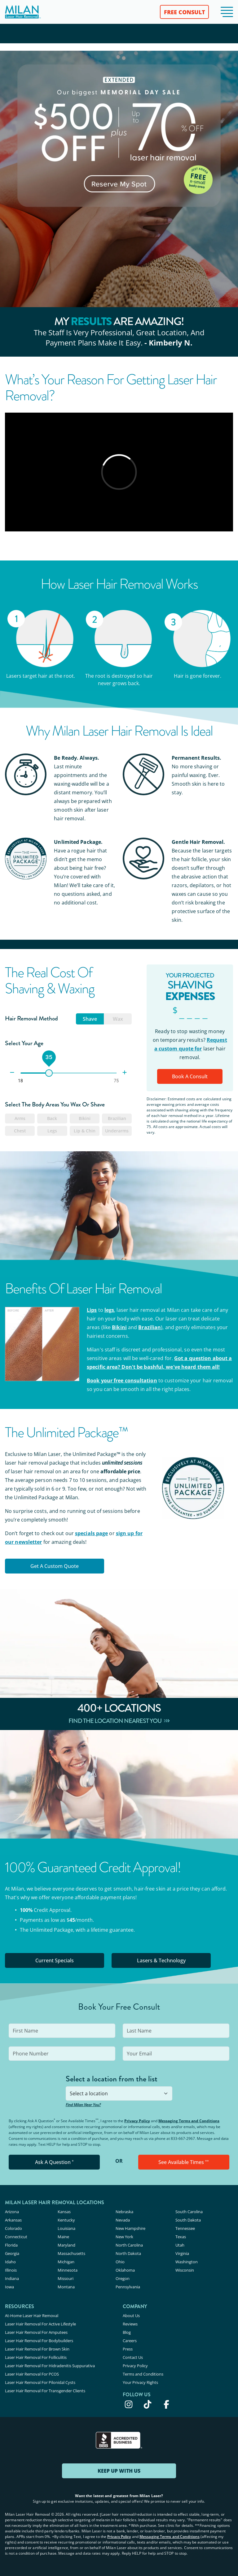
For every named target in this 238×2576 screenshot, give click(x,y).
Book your (122, 1380)
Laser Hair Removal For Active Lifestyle (40, 2324)
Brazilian (117, 1118)
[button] (227, 12)
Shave (90, 1018)
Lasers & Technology (161, 1960)
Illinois (11, 2270)
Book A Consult (190, 1076)
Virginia (182, 2253)
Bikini (84, 1118)
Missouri (65, 2278)
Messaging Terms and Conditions (188, 2120)
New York (124, 2236)
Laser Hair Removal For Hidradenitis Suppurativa (50, 2365)
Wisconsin (184, 2270)
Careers (130, 2340)
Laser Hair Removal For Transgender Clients (45, 2391)
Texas (180, 2236)
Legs (52, 1131)
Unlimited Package (51, 1929)
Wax (118, 1018)
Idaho (10, 2262)
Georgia (12, 2253)
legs (109, 1310)
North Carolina (129, 2245)
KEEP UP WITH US (119, 2470)
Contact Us (133, 2357)
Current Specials (54, 1960)
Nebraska (124, 2211)
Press (128, 2349)
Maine (63, 2236)
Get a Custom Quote (54, 1566)
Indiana (12, 2278)
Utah (179, 2245)
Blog (127, 2332)
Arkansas (13, 2220)
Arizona (12, 2211)
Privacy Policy (137, 2120)
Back (52, 1118)
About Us (131, 2315)
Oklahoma (125, 2270)
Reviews (130, 2324)
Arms (20, 1118)
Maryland (66, 2245)
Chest (20, 1131)
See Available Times (183, 2162)
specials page (91, 1533)
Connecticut (16, 2236)
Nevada (123, 2220)
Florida (11, 2245)
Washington (186, 2262)
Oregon (123, 2278)
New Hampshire (130, 2228)
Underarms (117, 1131)
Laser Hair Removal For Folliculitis (36, 2357)
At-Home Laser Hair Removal (31, 2315)
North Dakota (128, 2253)
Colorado (13, 2228)
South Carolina (189, 2211)
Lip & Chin (84, 1131)
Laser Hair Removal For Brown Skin (37, 2349)
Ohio (120, 2262)
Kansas (64, 2211)
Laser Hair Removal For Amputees (36, 2332)
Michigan (66, 2262)
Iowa (9, 2287)
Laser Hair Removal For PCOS (32, 2374)
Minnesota (67, 2270)
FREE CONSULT (184, 12)
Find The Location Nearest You (119, 1720)
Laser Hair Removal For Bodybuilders (39, 2340)
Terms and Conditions (143, 2374)
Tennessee (185, 2228)
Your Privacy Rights (140, 2382)
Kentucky (66, 2220)
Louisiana (66, 2228)
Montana (66, 2287)
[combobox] (119, 2093)
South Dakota (188, 2220)
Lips (92, 1310)
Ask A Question (54, 2162)
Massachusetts (71, 2253)
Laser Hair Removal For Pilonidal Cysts (40, 2382)
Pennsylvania (128, 2287)
